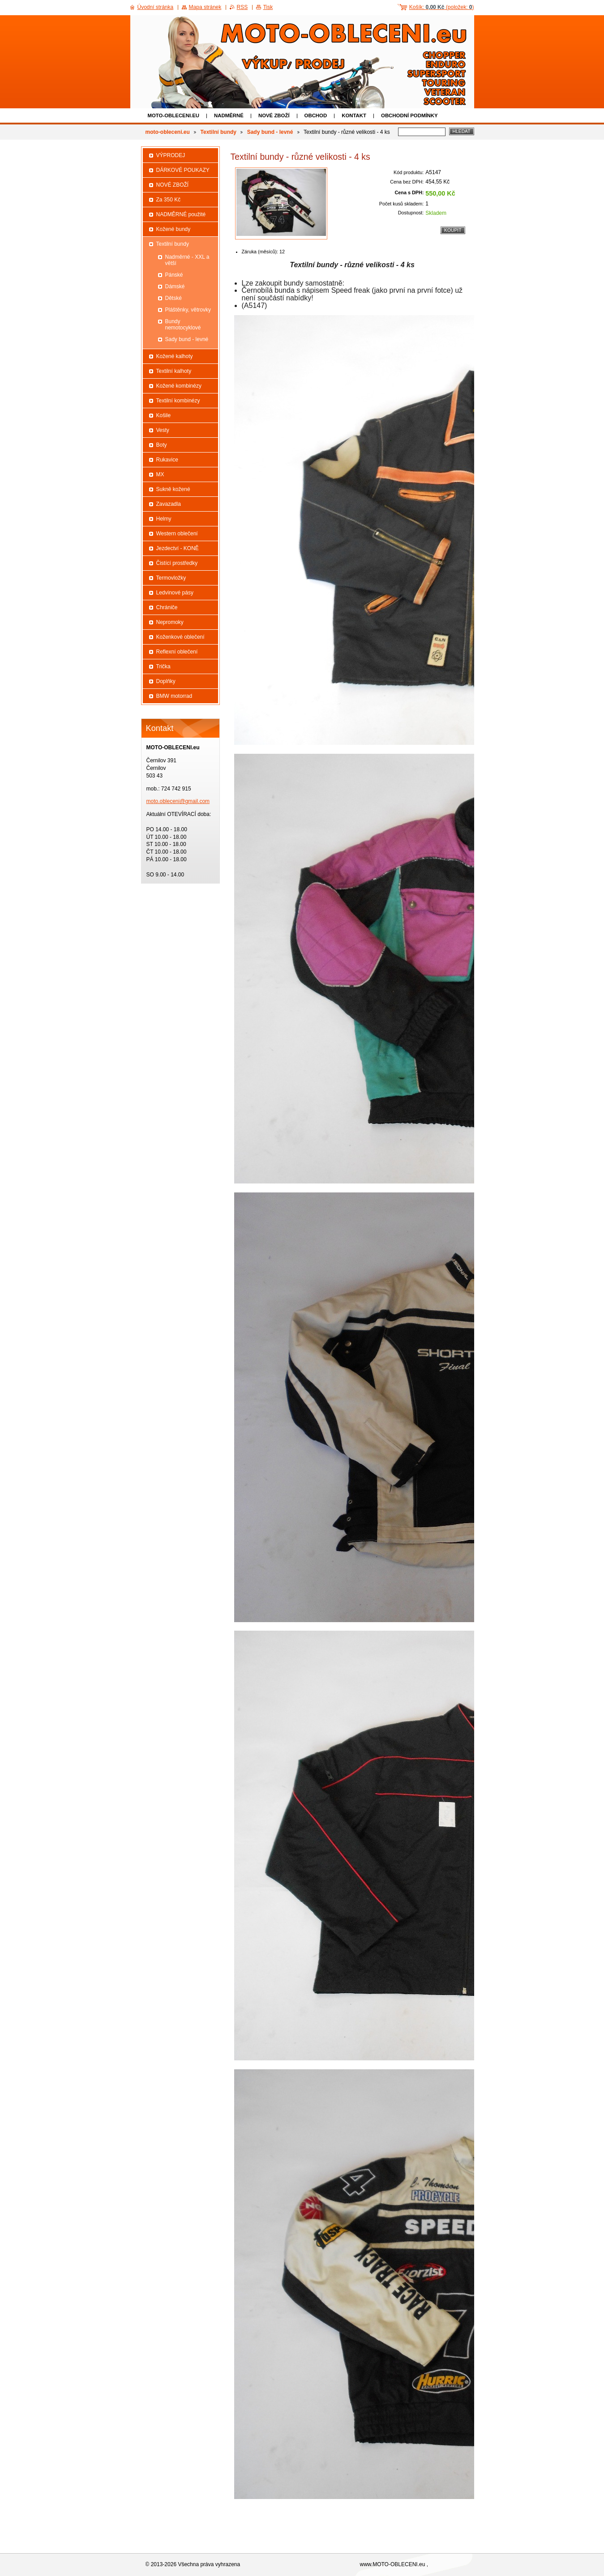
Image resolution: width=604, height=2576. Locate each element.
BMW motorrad (174, 696)
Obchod (315, 115)
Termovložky (171, 578)
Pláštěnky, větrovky (188, 310)
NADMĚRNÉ (229, 115)
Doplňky (166, 681)
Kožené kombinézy (178, 386)
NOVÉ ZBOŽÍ (274, 115)
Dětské (173, 298)
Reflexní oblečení (177, 652)
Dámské (175, 286)
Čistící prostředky (177, 563)
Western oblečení (177, 533)
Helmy (163, 519)
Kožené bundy (173, 229)
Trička (163, 666)
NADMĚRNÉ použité (181, 214)
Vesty (162, 430)
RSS (242, 7)
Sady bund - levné (270, 132)
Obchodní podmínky (409, 115)
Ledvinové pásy (174, 593)
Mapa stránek (205, 7)
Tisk (268, 7)
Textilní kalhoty (174, 371)
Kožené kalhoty (174, 356)
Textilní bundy (218, 132)
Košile (163, 415)
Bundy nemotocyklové (183, 324)
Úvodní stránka (155, 7)
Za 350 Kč (168, 200)
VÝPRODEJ (170, 155)
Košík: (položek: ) (441, 7)
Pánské (174, 275)
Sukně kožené (173, 489)
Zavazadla (168, 504)
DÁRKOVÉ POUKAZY (183, 170)
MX (160, 474)
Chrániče (167, 607)
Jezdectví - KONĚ (177, 548)
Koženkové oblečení (180, 637)
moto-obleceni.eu (174, 115)
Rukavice (167, 460)
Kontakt (354, 115)
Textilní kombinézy (178, 400)
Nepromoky (170, 622)
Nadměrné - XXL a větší (187, 260)
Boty (161, 445)
